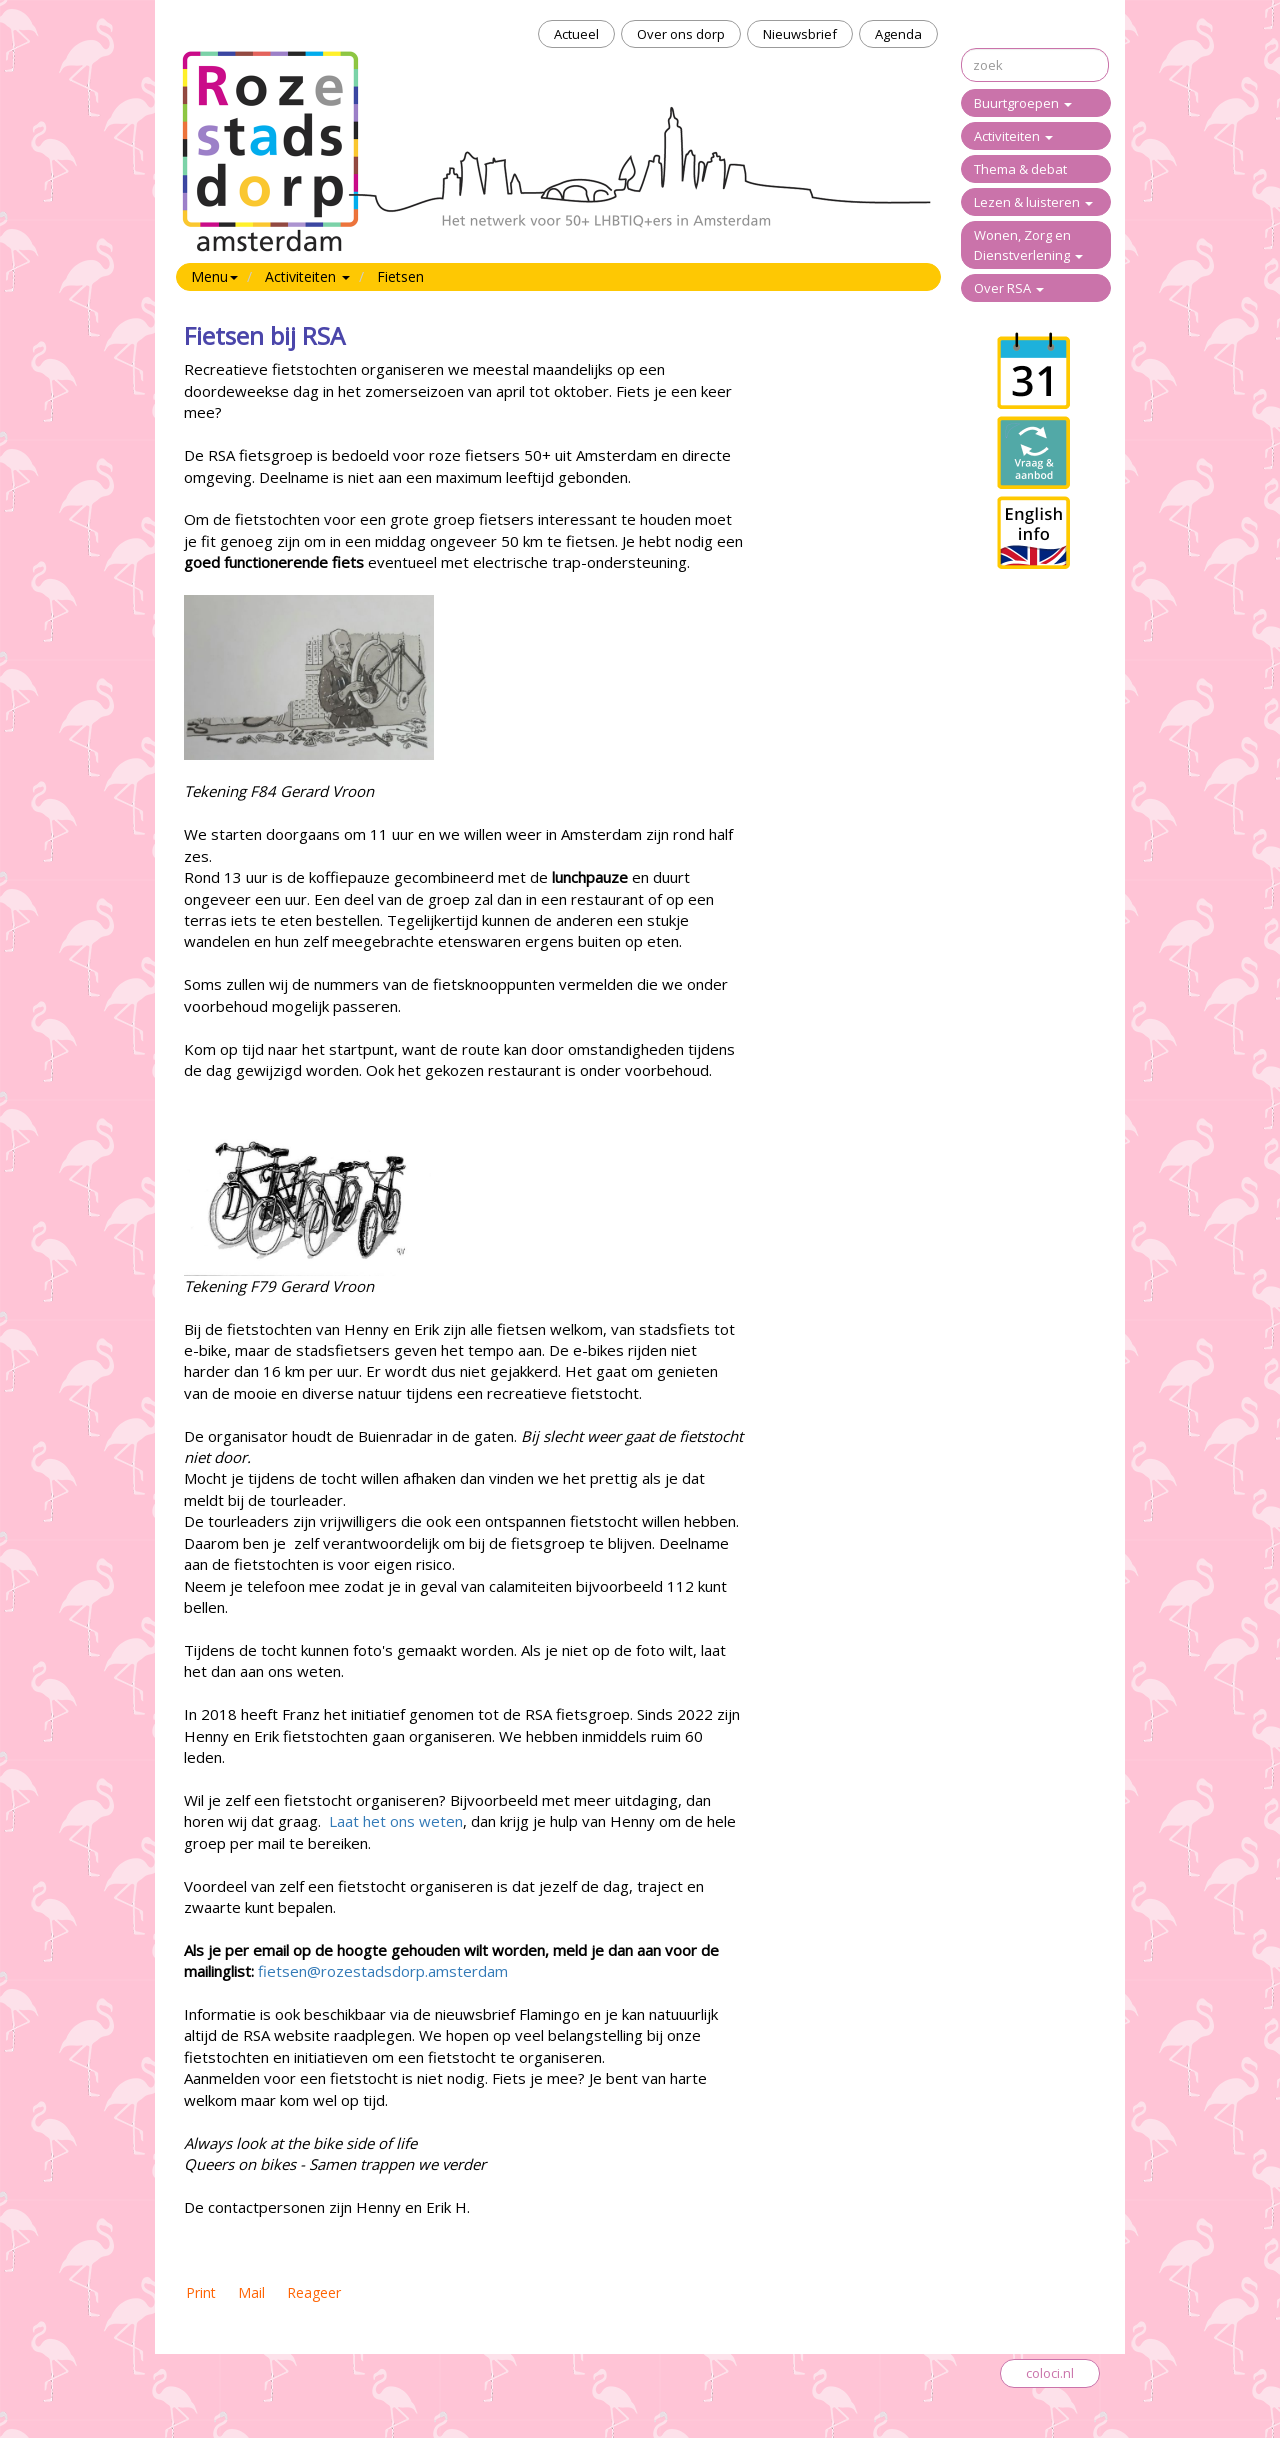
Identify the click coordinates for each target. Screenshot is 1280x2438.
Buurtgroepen (1023, 103)
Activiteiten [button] (307, 276)
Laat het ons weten (396, 1821)
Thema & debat (1020, 169)
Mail (251, 2292)
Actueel (576, 34)
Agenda (898, 34)
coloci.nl (1050, 2373)
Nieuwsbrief (800, 34)
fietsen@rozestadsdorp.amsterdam (383, 1971)
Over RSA (1009, 288)
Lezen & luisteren (1033, 202)
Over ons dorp (681, 34)
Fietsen (400, 276)
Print (201, 2292)
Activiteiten (1013, 136)
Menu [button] (214, 276)
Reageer (314, 2292)
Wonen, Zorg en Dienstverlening (1028, 245)
